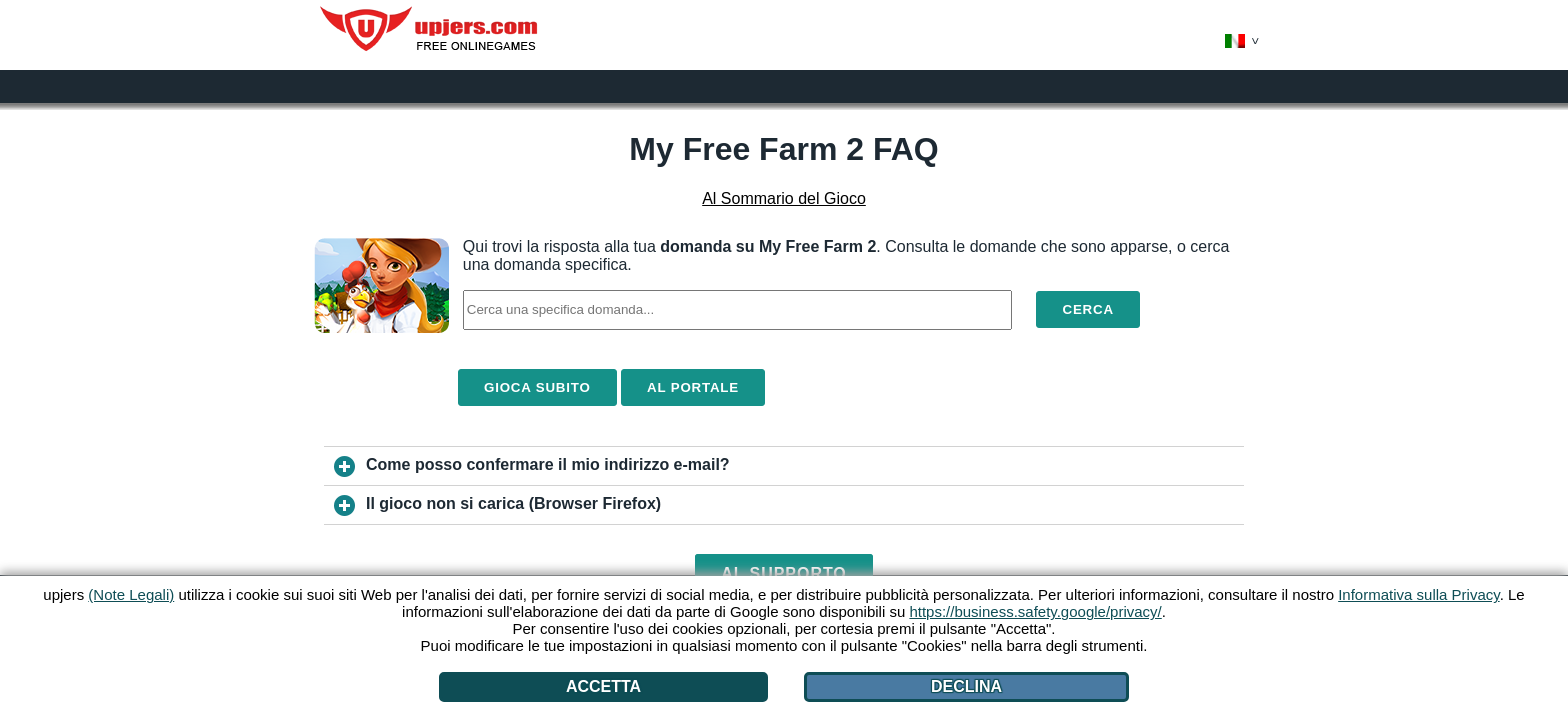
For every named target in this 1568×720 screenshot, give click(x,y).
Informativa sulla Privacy (1418, 594)
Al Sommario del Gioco (784, 198)
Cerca (1087, 309)
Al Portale (693, 387)
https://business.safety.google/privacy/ (1035, 611)
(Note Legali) (131, 594)
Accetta (603, 686)
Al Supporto (784, 573)
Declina (966, 686)
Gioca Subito (537, 387)
